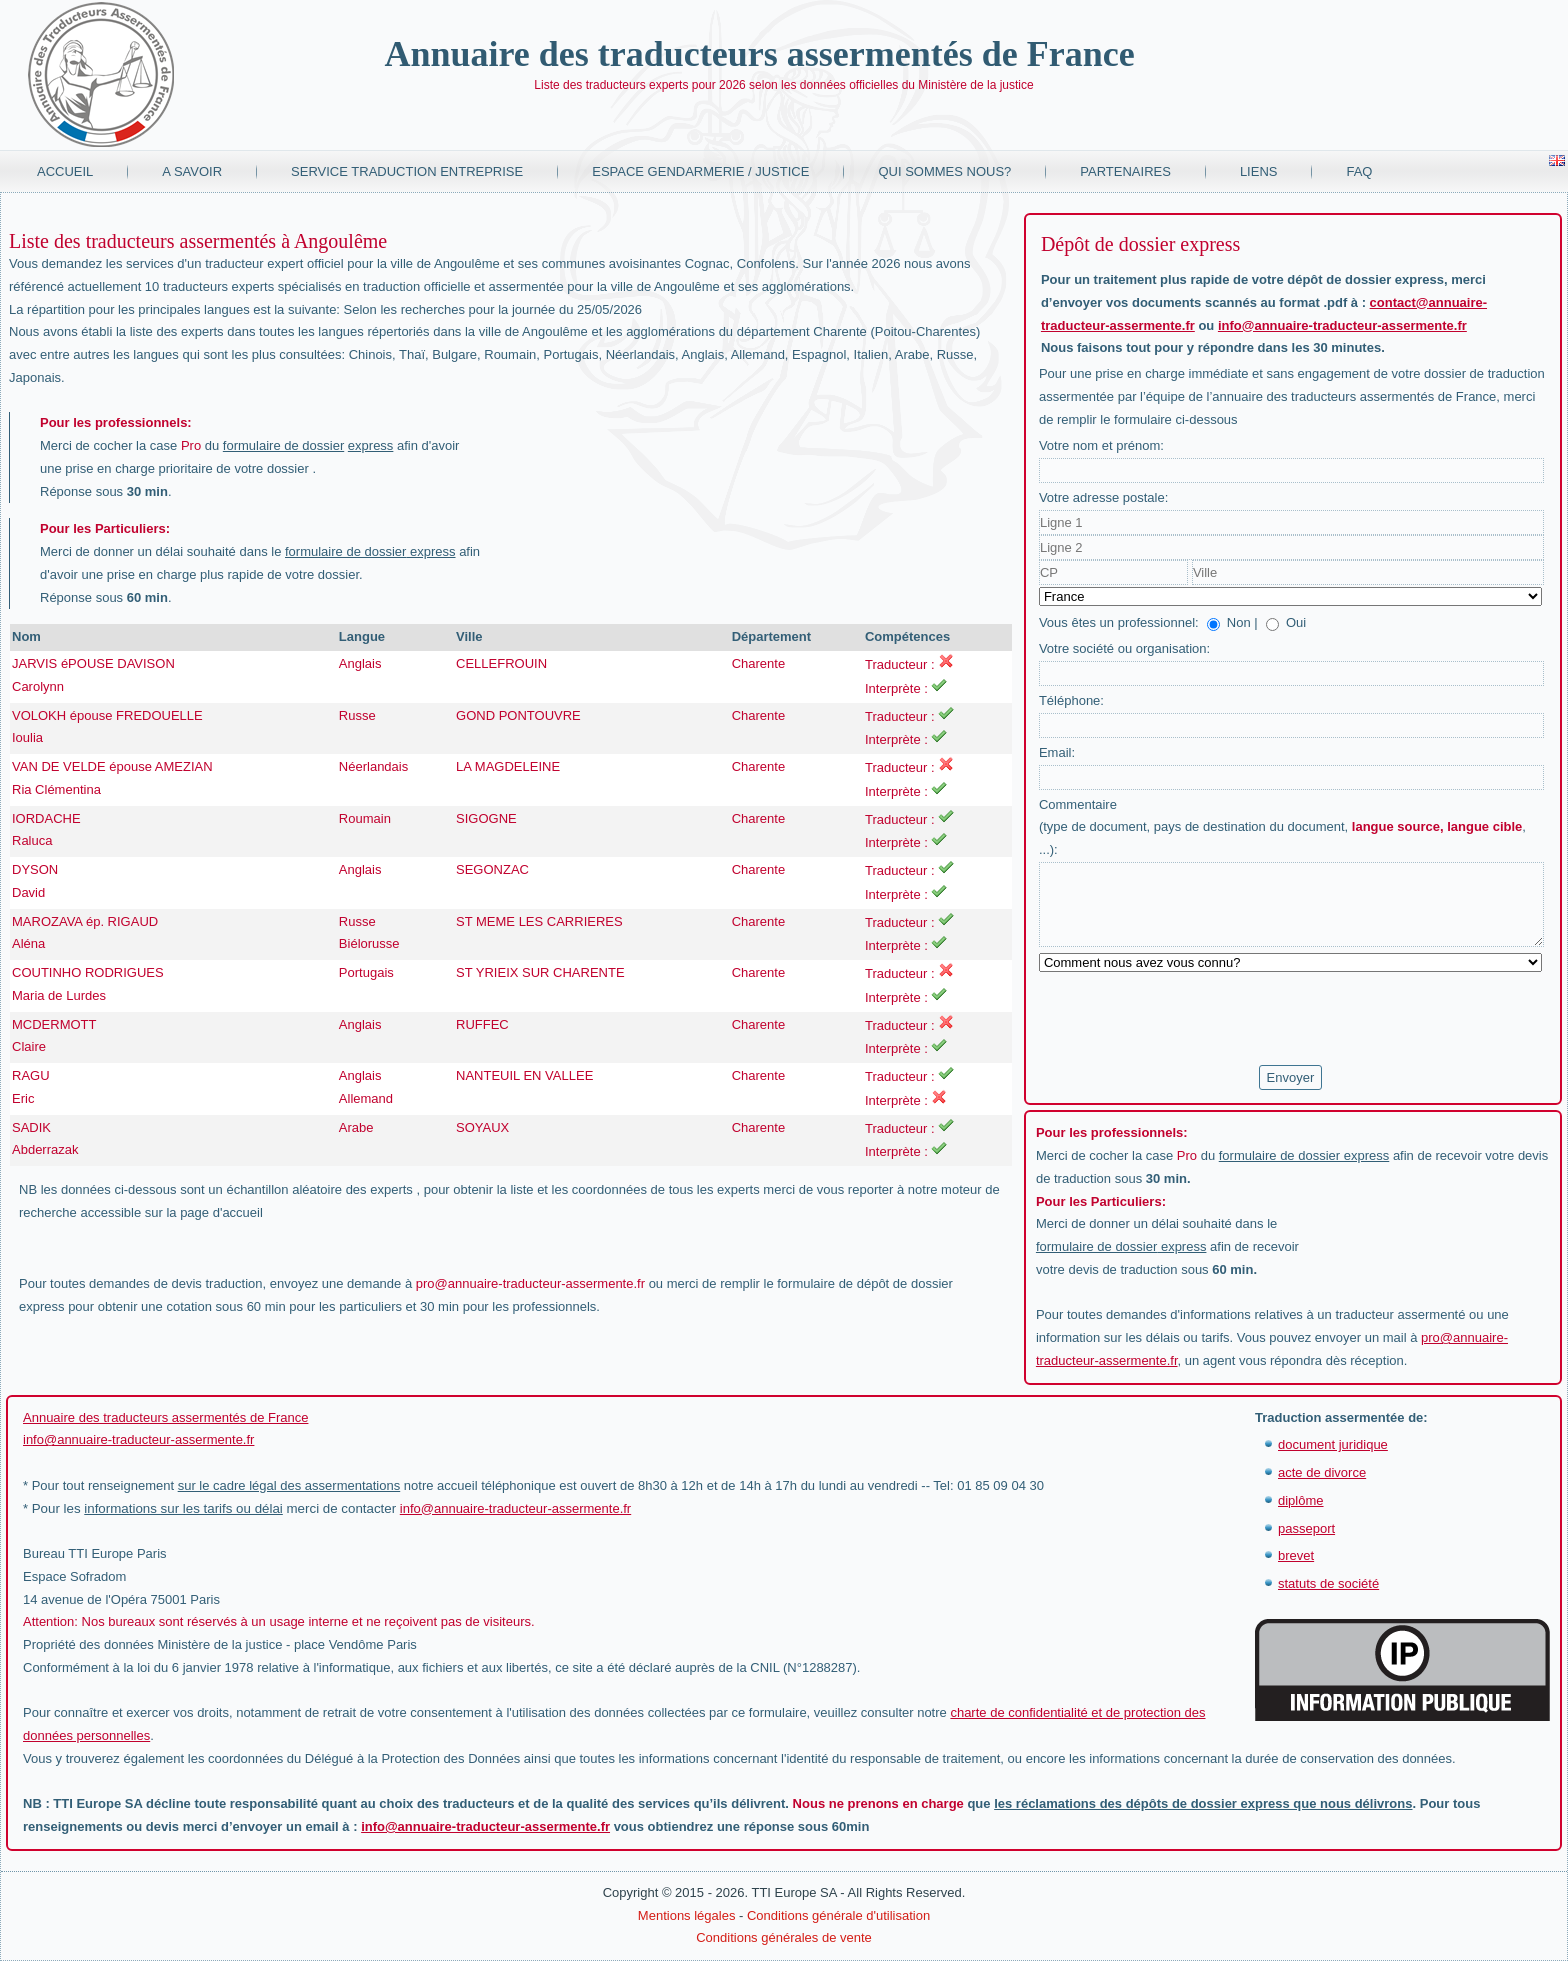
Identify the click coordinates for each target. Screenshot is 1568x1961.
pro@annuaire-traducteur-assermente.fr (530, 1283)
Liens (1259, 171)
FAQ (1359, 171)
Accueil (65, 171)
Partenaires (1125, 171)
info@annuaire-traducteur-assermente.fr (1342, 325)
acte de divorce (1322, 1472)
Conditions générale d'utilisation (838, 1915)
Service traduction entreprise (407, 171)
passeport (1306, 1528)
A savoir (192, 171)
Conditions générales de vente (784, 1937)
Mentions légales (687, 1915)
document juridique (1333, 1444)
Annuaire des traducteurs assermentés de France (759, 54)
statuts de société (1328, 1583)
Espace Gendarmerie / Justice (700, 171)
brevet (1296, 1555)
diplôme (1301, 1500)
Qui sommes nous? (944, 171)
